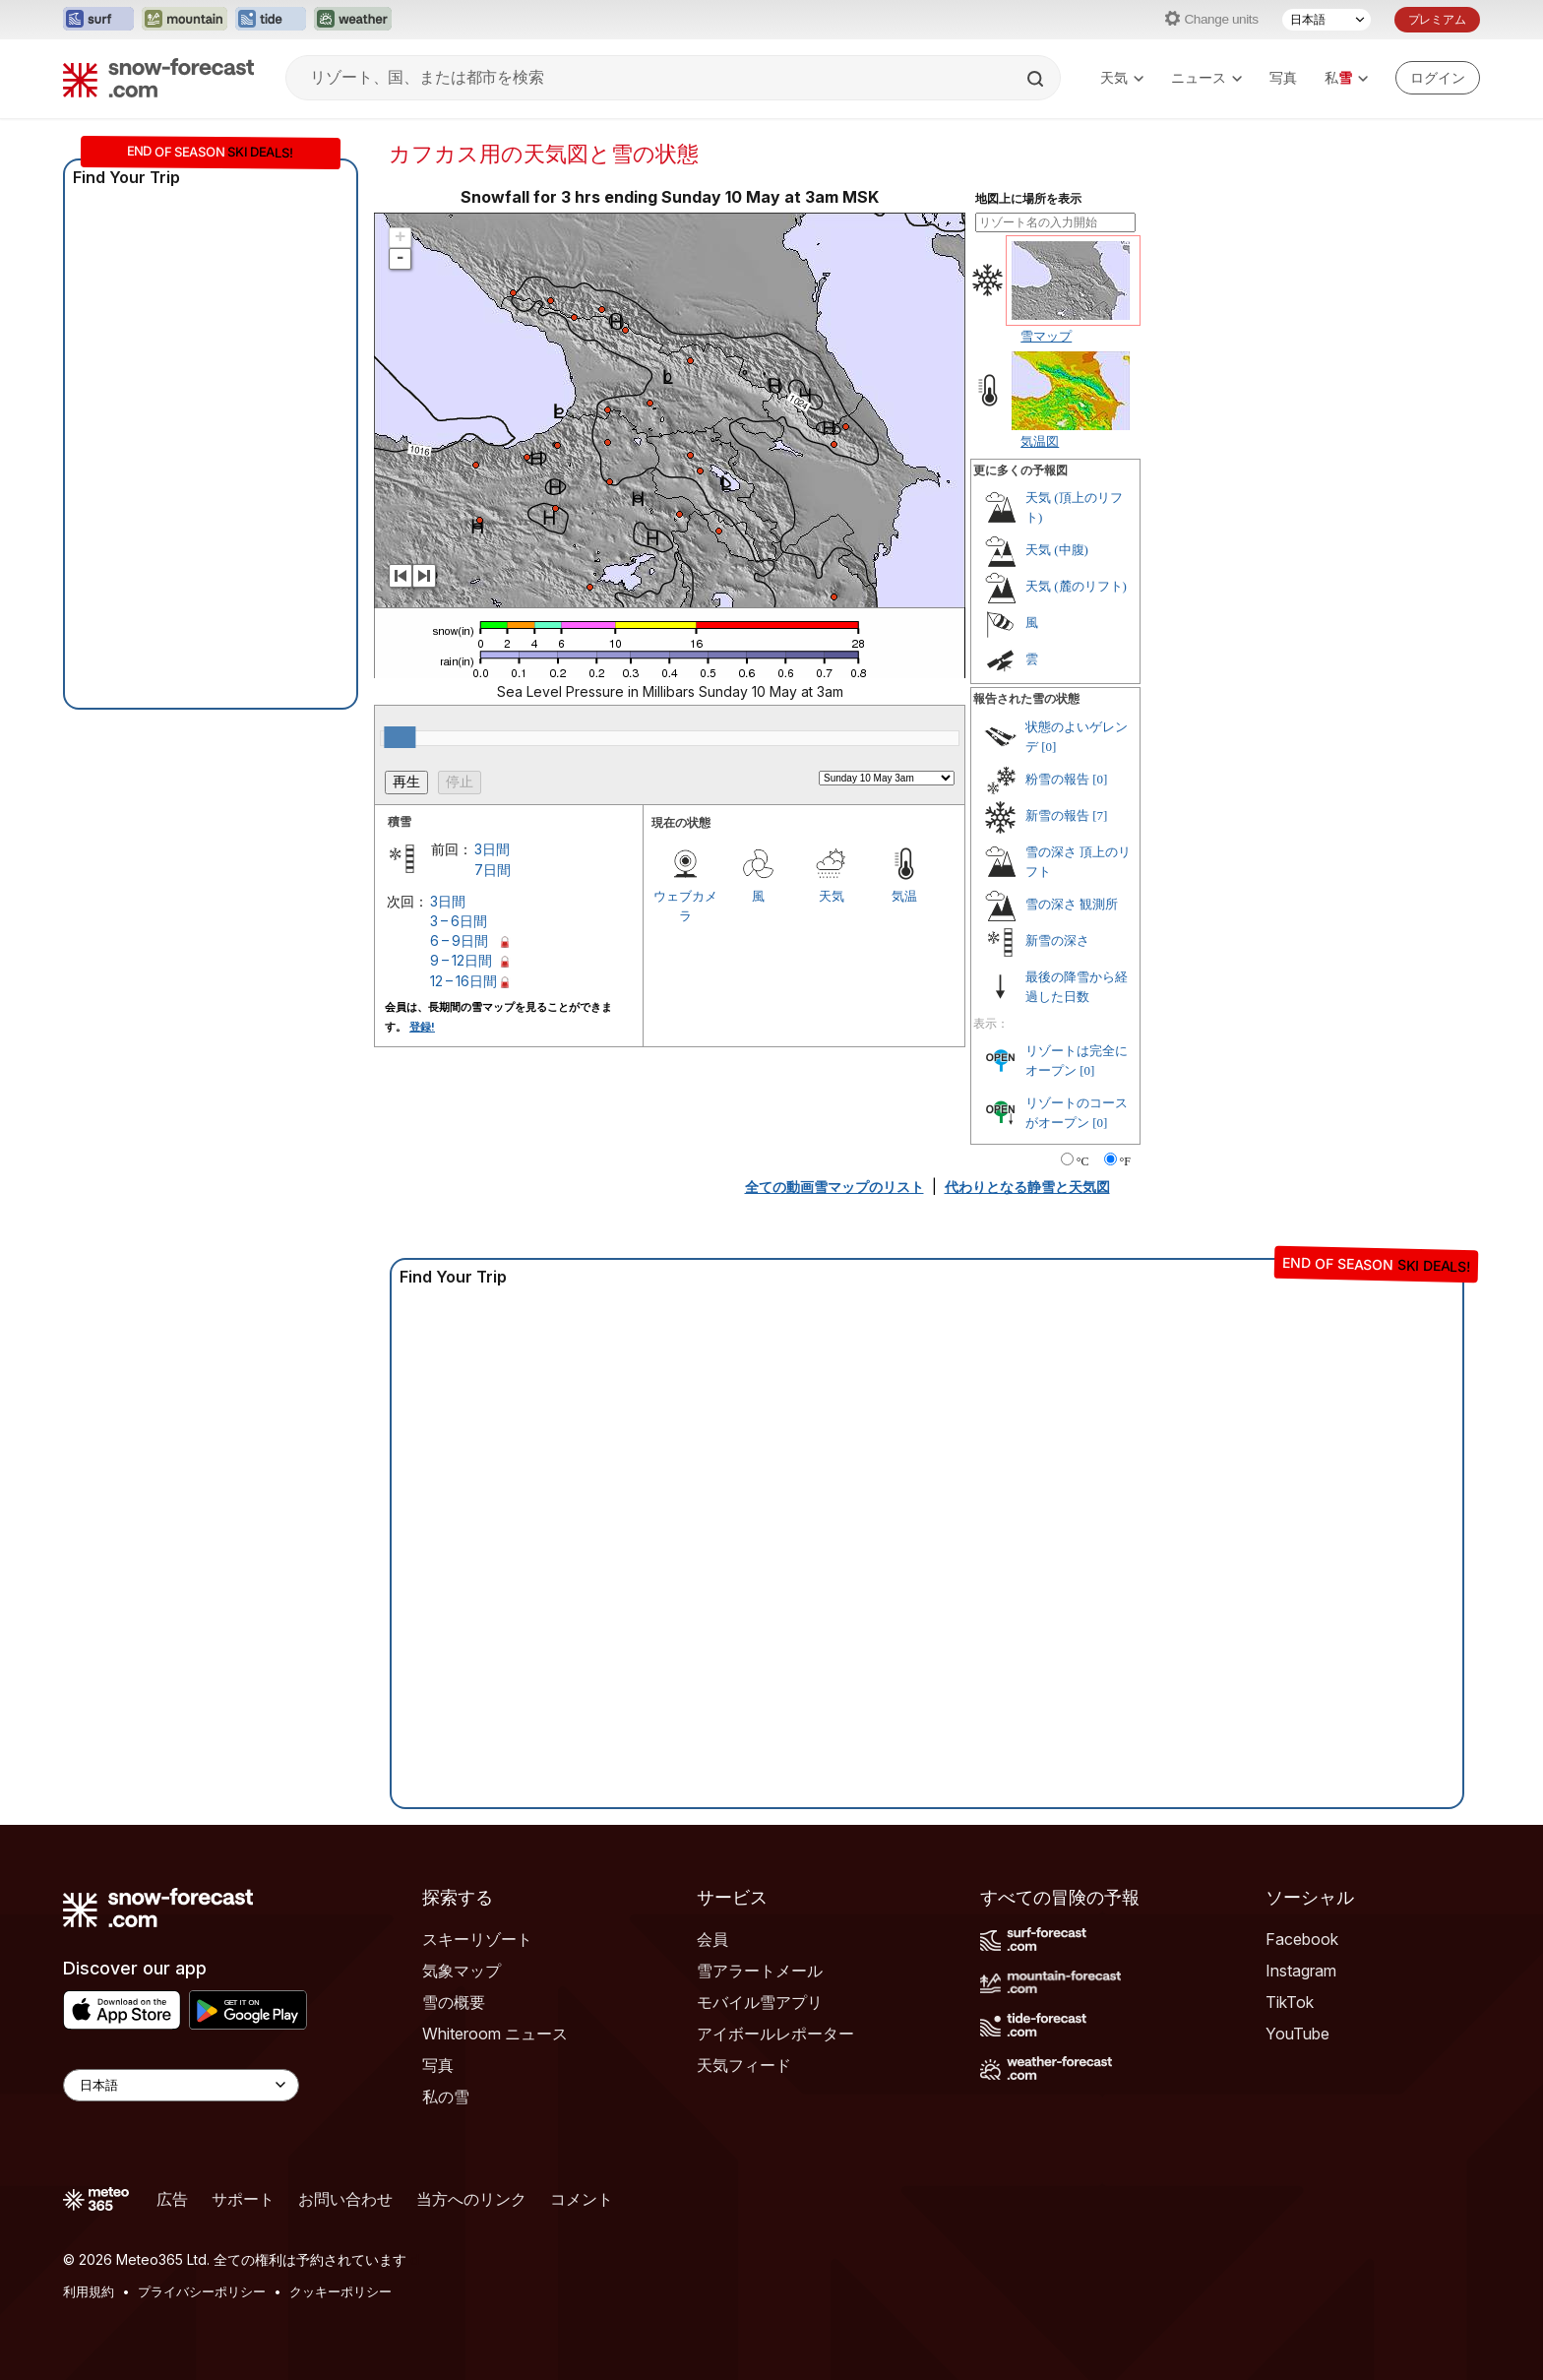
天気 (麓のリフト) (1076, 586)
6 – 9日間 (459, 940)
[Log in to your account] (1437, 77)
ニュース (1206, 77)
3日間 (492, 849)
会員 (712, 1939)
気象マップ (461, 1970)
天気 (1121, 77)
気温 (904, 896)
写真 (1283, 77)
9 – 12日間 (461, 960)
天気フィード (744, 2065)
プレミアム (1437, 19)
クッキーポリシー (340, 2291)
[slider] (399, 737)
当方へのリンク (471, 2199)
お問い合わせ (345, 2199)
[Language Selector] (181, 2085)
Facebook (1301, 1939)
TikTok (1289, 2002)
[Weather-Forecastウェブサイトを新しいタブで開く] (353, 19)
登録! (422, 1026)
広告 (172, 2199)
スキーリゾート (477, 1939)
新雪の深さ (1057, 940)
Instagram (1300, 1970)
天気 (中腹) (1056, 549)
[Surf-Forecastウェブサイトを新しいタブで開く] (98, 19)
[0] (1048, 746)
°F (1125, 1161)
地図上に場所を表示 (1028, 199)
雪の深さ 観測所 (1071, 904)
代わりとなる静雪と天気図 (1027, 1186)
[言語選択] (1326, 20)
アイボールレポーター (775, 2033)
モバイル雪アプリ (760, 2002)
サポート (243, 2199)
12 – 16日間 (463, 980)
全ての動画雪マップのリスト (834, 1186)
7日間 (492, 869)
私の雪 (445, 2096)
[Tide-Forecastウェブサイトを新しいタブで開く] (270, 19)
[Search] (1037, 78)
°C (1083, 1161)
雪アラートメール (760, 1970)
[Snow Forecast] (158, 77)
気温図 (1039, 441)
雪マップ (1046, 336)
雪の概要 (453, 2002)
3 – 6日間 (458, 920)
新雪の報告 (1057, 815)
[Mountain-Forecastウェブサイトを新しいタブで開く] (184, 19)
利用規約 (88, 2291)
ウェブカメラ (685, 905)
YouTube (1297, 2033)
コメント (581, 2199)
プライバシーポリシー (202, 2291)
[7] (1099, 815)
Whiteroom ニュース (495, 2033)
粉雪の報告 (1057, 779)
